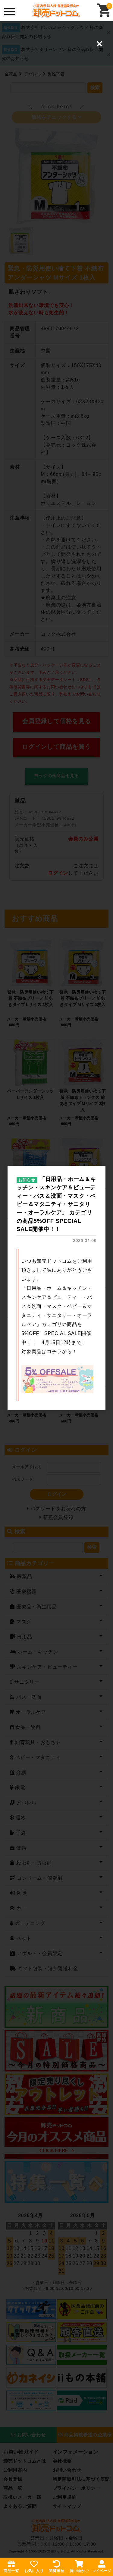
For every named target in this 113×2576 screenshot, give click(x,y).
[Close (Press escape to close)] (99, 43)
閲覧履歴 (56, 2566)
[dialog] (56, 1288)
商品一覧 (11, 2566)
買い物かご (79, 2566)
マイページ (101, 2566)
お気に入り (34, 2566)
